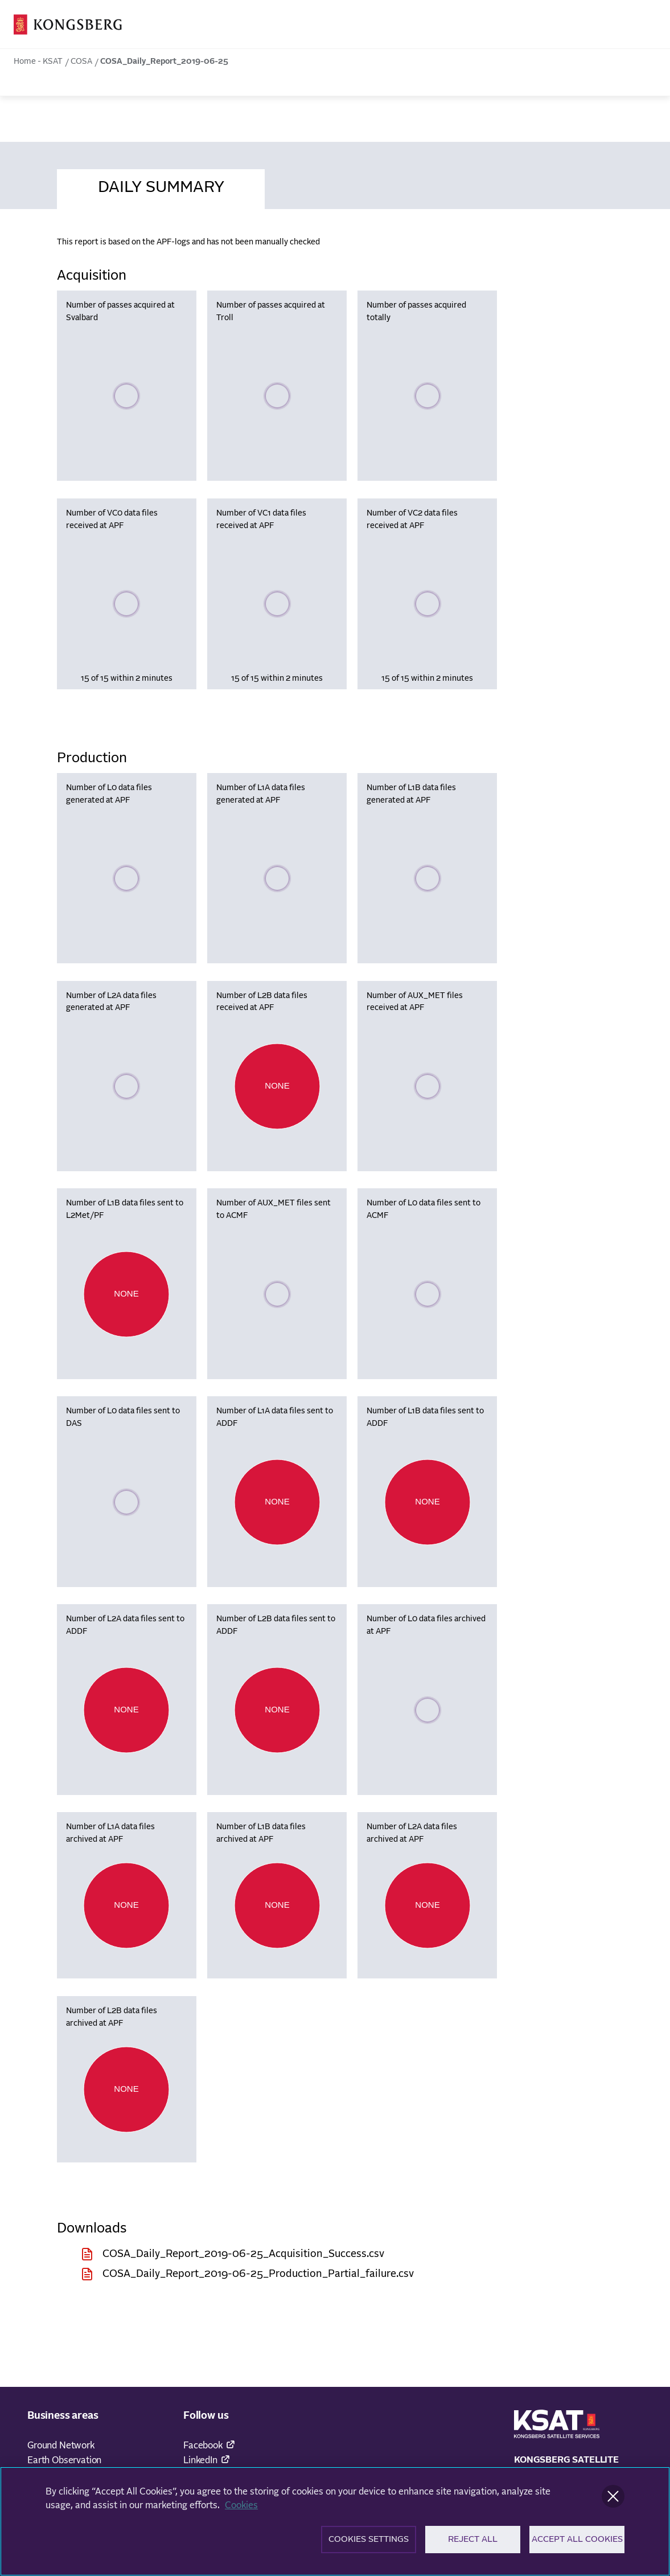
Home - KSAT (38, 62)
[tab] (161, 185)
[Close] (613, 2499)
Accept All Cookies (577, 2543)
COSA (81, 62)
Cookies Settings (368, 2543)
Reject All (473, 2543)
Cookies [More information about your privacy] (241, 2508)
